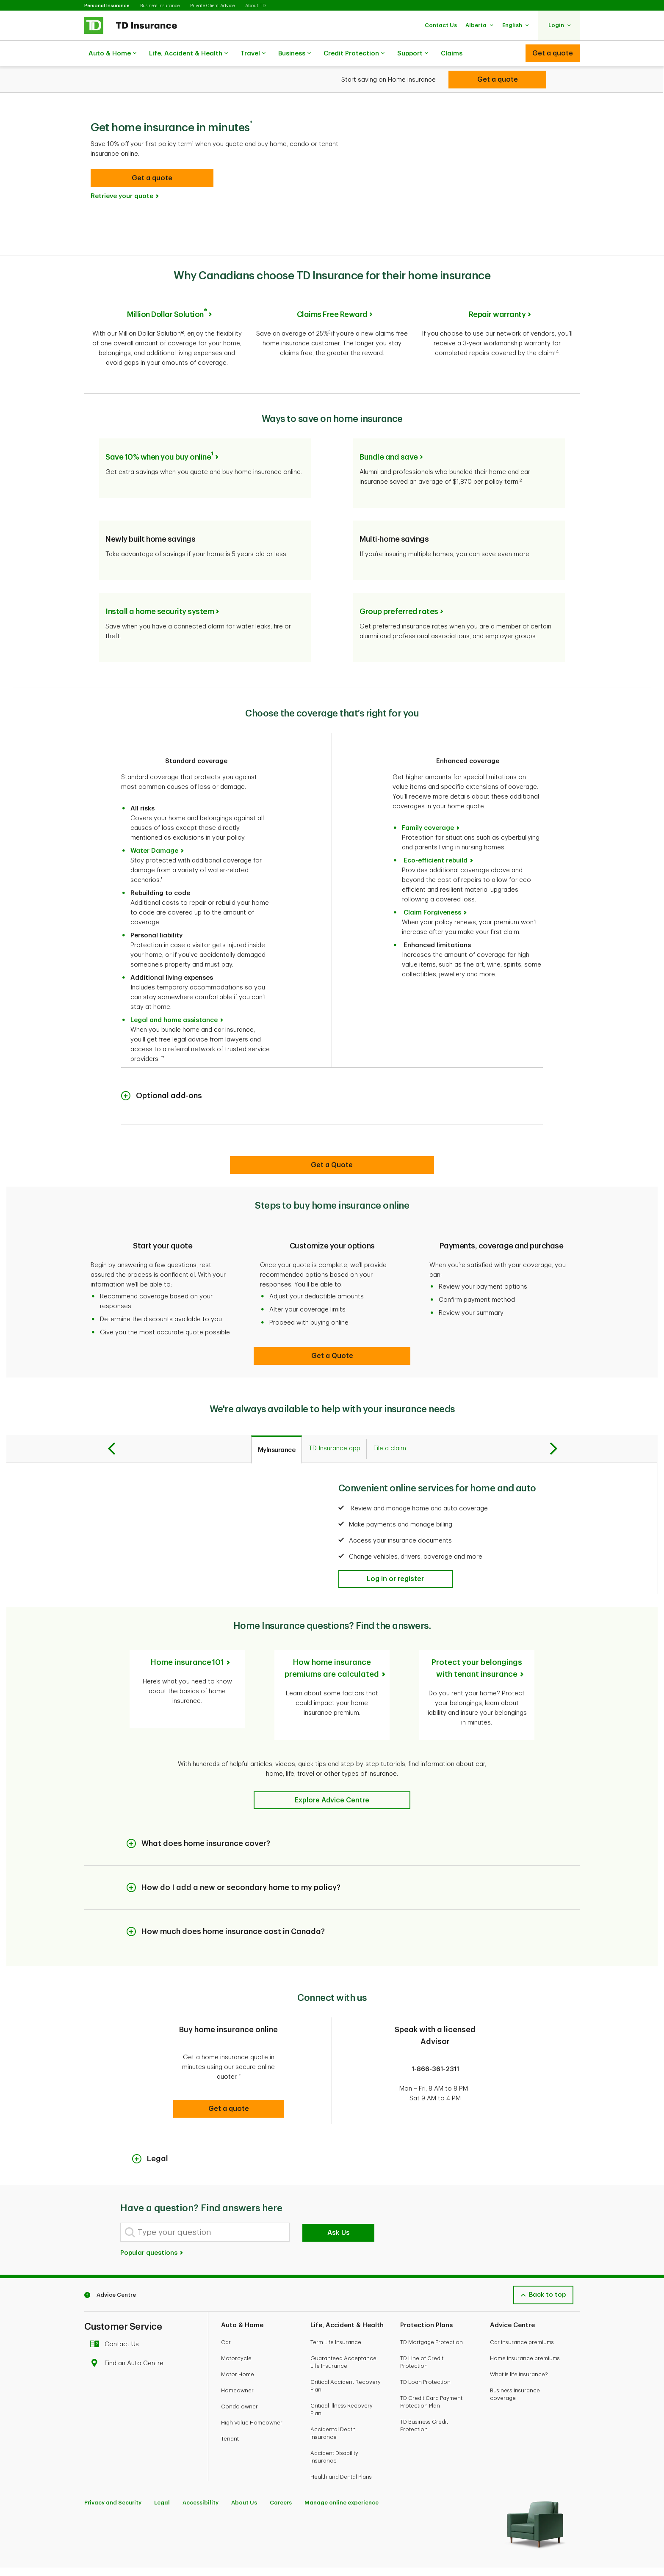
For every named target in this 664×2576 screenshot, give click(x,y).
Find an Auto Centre (128, 2326)
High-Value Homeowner (251, 2385)
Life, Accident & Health (188, 54)
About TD (255, 5)
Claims (451, 53)
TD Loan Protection (425, 2344)
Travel (253, 54)
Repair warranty (497, 293)
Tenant (230, 2401)
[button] (441, 25)
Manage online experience (341, 2465)
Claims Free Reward (332, 293)
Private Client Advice (212, 5)
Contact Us (116, 2307)
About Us (244, 2465)
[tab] (276, 1422)
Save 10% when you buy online (159, 429)
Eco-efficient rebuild (436, 833)
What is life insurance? (519, 2337)
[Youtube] (111, 2547)
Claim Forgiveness (432, 885)
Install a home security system (159, 584)
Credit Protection (354, 54)
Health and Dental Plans (341, 2439)
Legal (162, 2465)
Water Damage (154, 823)
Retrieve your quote (122, 175)
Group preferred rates (399, 584)
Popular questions (152, 2215)
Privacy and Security (112, 2465)
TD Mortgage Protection (431, 2305)
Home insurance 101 (187, 1635)
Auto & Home (112, 54)
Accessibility (201, 2465)
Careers (281, 2465)
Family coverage (428, 800)
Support (412, 54)
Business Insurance (160, 5)
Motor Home (237, 2337)
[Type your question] (205, 2194)
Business (294, 54)
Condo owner (239, 2369)
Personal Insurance (107, 5)
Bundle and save (389, 429)
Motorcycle (236, 2321)
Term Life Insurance (335, 2305)
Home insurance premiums (525, 2321)
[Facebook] (92, 2547)
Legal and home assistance (174, 992)
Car (226, 2305)
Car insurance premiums (522, 2305)
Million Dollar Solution (167, 293)
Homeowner (237, 2353)
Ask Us (338, 2195)
